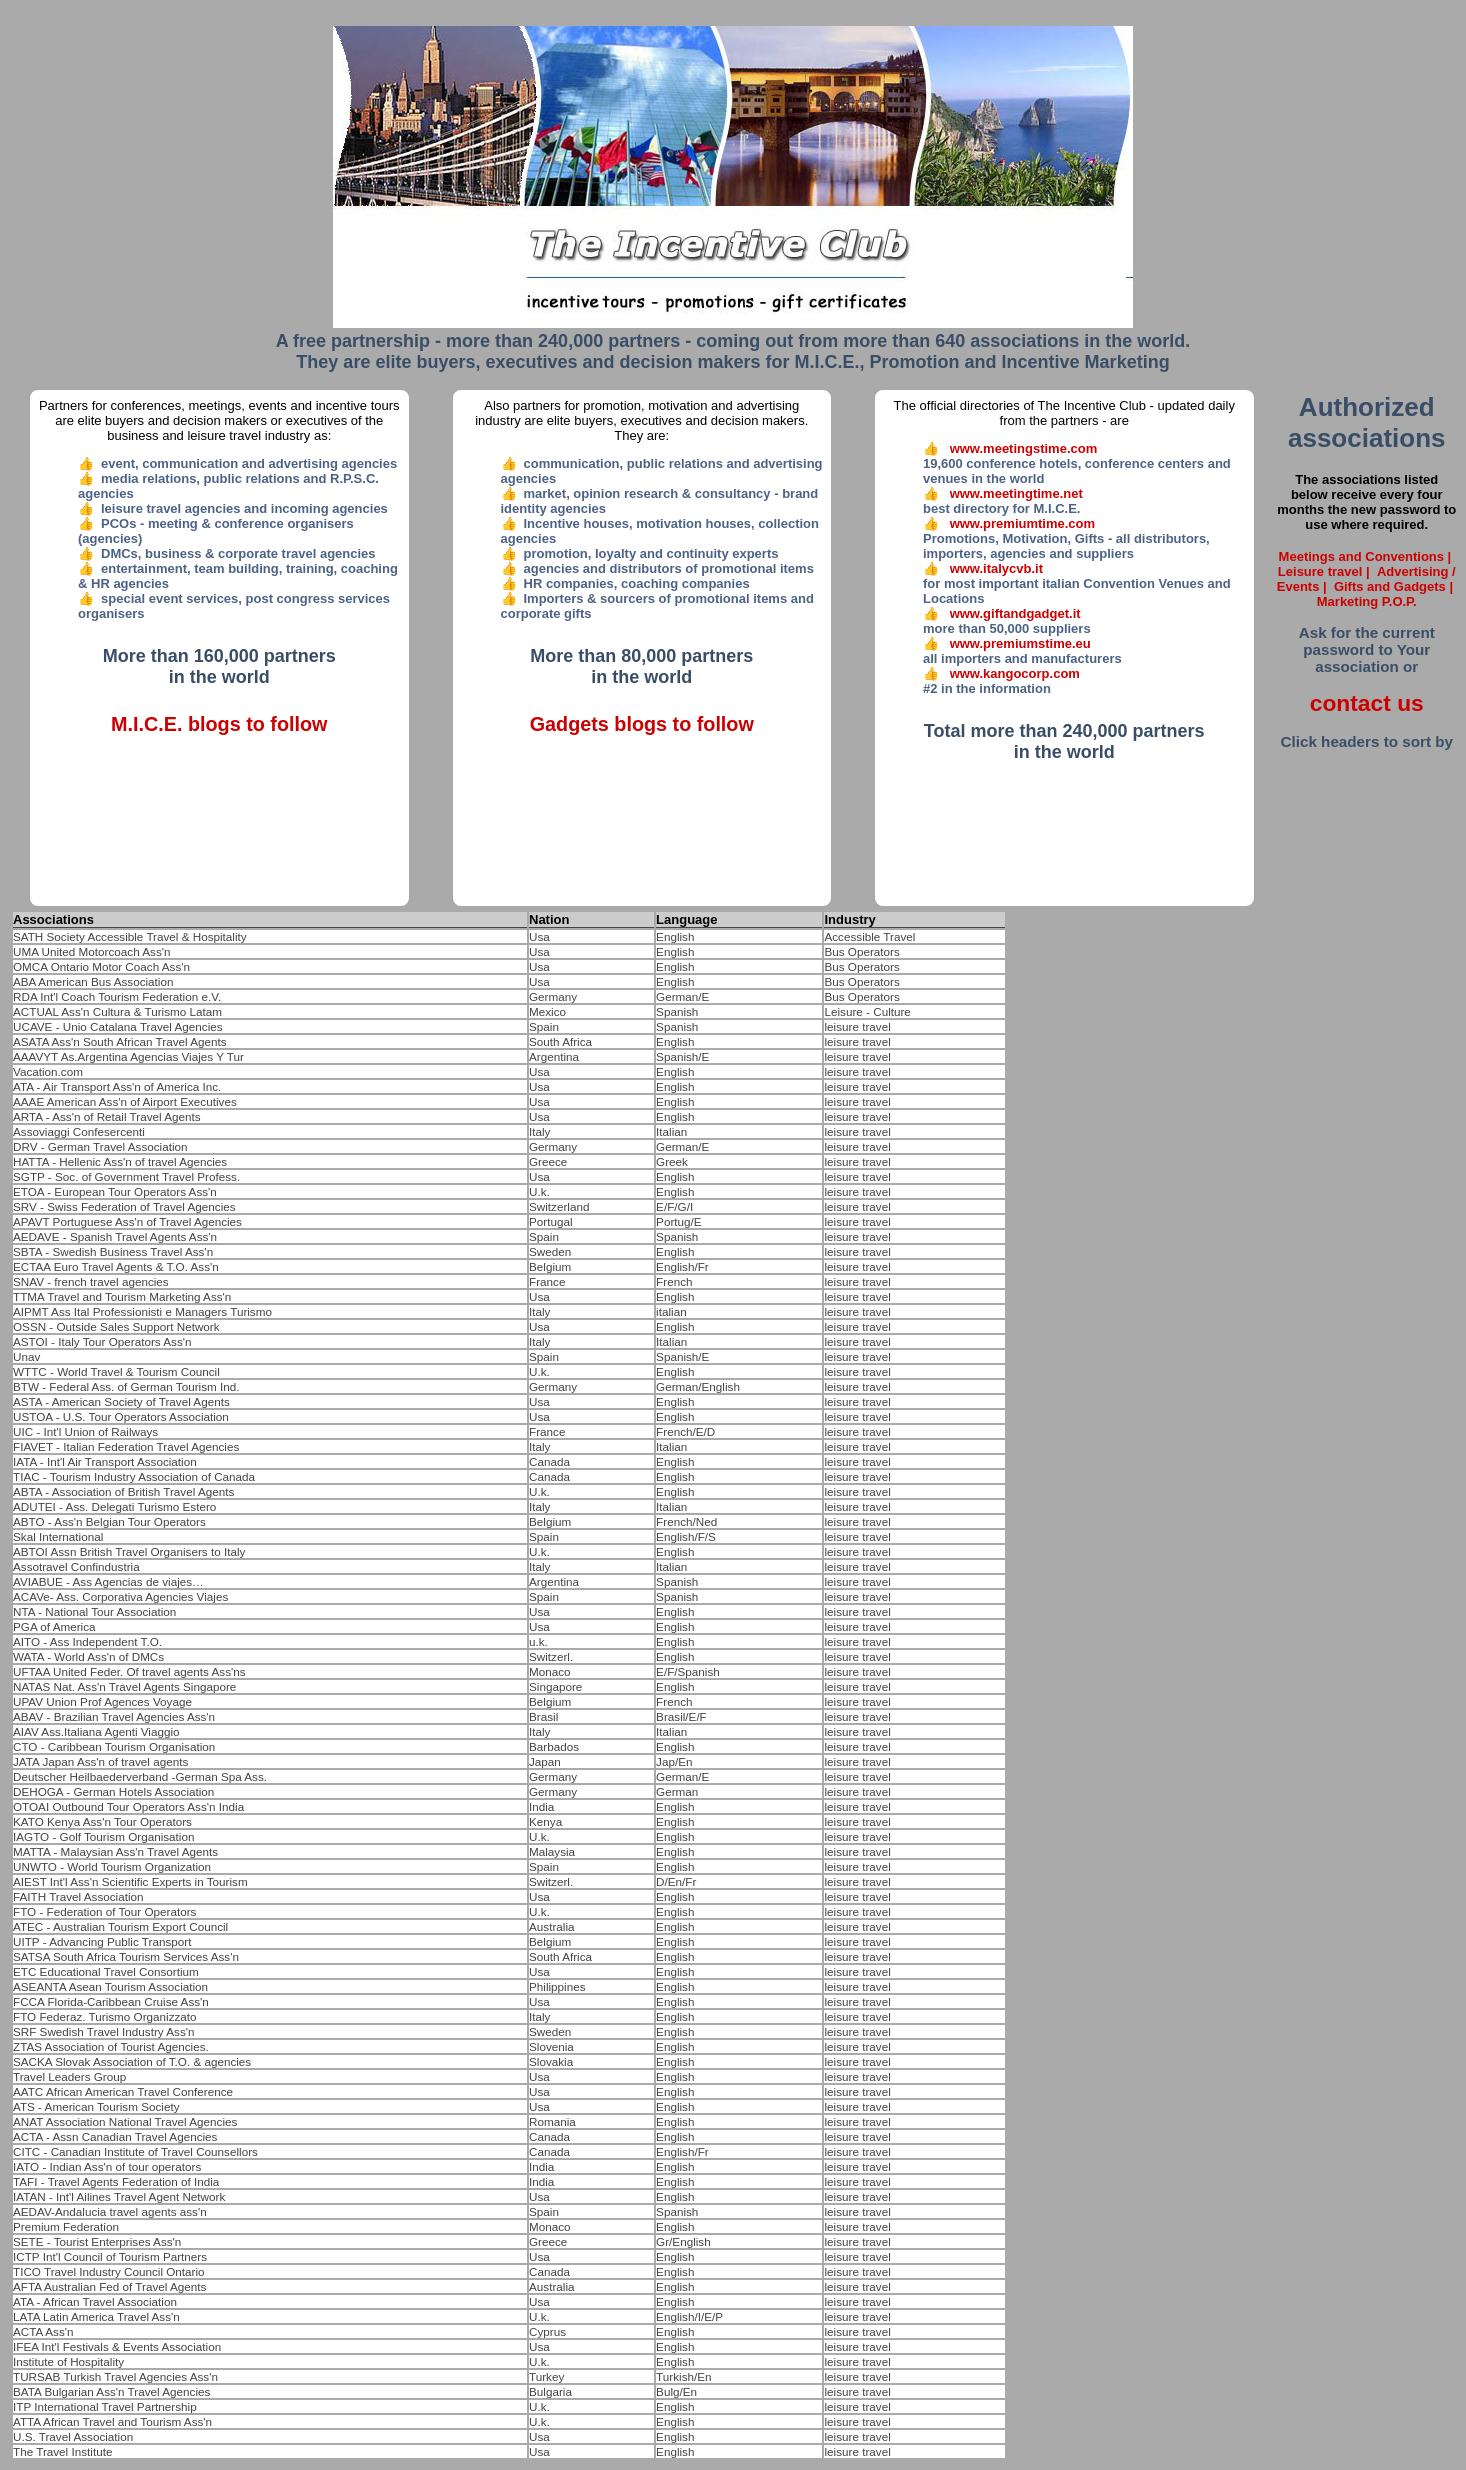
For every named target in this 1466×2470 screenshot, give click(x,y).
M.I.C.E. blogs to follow (219, 724)
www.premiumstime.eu (1020, 643)
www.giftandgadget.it (1015, 613)
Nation (549, 919)
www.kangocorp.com (1015, 673)
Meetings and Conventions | (1367, 556)
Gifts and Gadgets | (1395, 586)
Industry (849, 919)
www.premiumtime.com (1022, 523)
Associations (53, 919)
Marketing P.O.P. (1367, 601)
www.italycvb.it (996, 568)
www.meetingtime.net (1016, 493)
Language (686, 919)
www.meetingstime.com (1024, 448)
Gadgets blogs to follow (642, 724)
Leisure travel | (1325, 571)
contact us (1367, 703)
